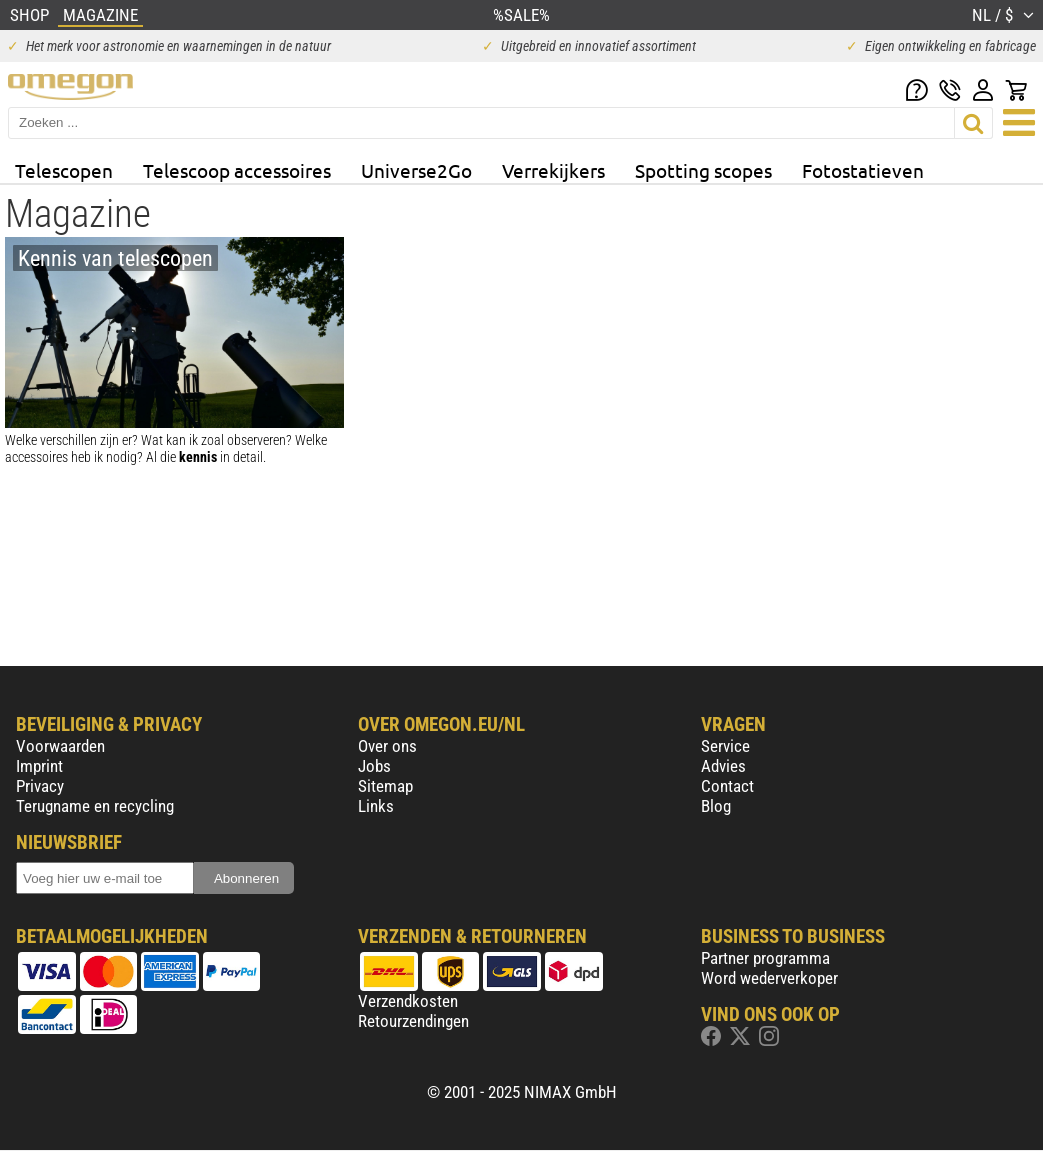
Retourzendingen (413, 1021)
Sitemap (385, 786)
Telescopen (64, 170)
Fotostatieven (863, 170)
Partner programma (765, 958)
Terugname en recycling (95, 806)
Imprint (39, 766)
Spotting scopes (703, 170)
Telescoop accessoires (237, 170)
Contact (727, 786)
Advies (723, 766)
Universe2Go (416, 170)
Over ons (387, 746)
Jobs (374, 766)
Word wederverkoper (769, 978)
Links (376, 806)
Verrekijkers (553, 170)
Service (725, 746)
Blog (716, 806)
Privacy (40, 786)
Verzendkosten (408, 1001)
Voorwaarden (60, 746)
